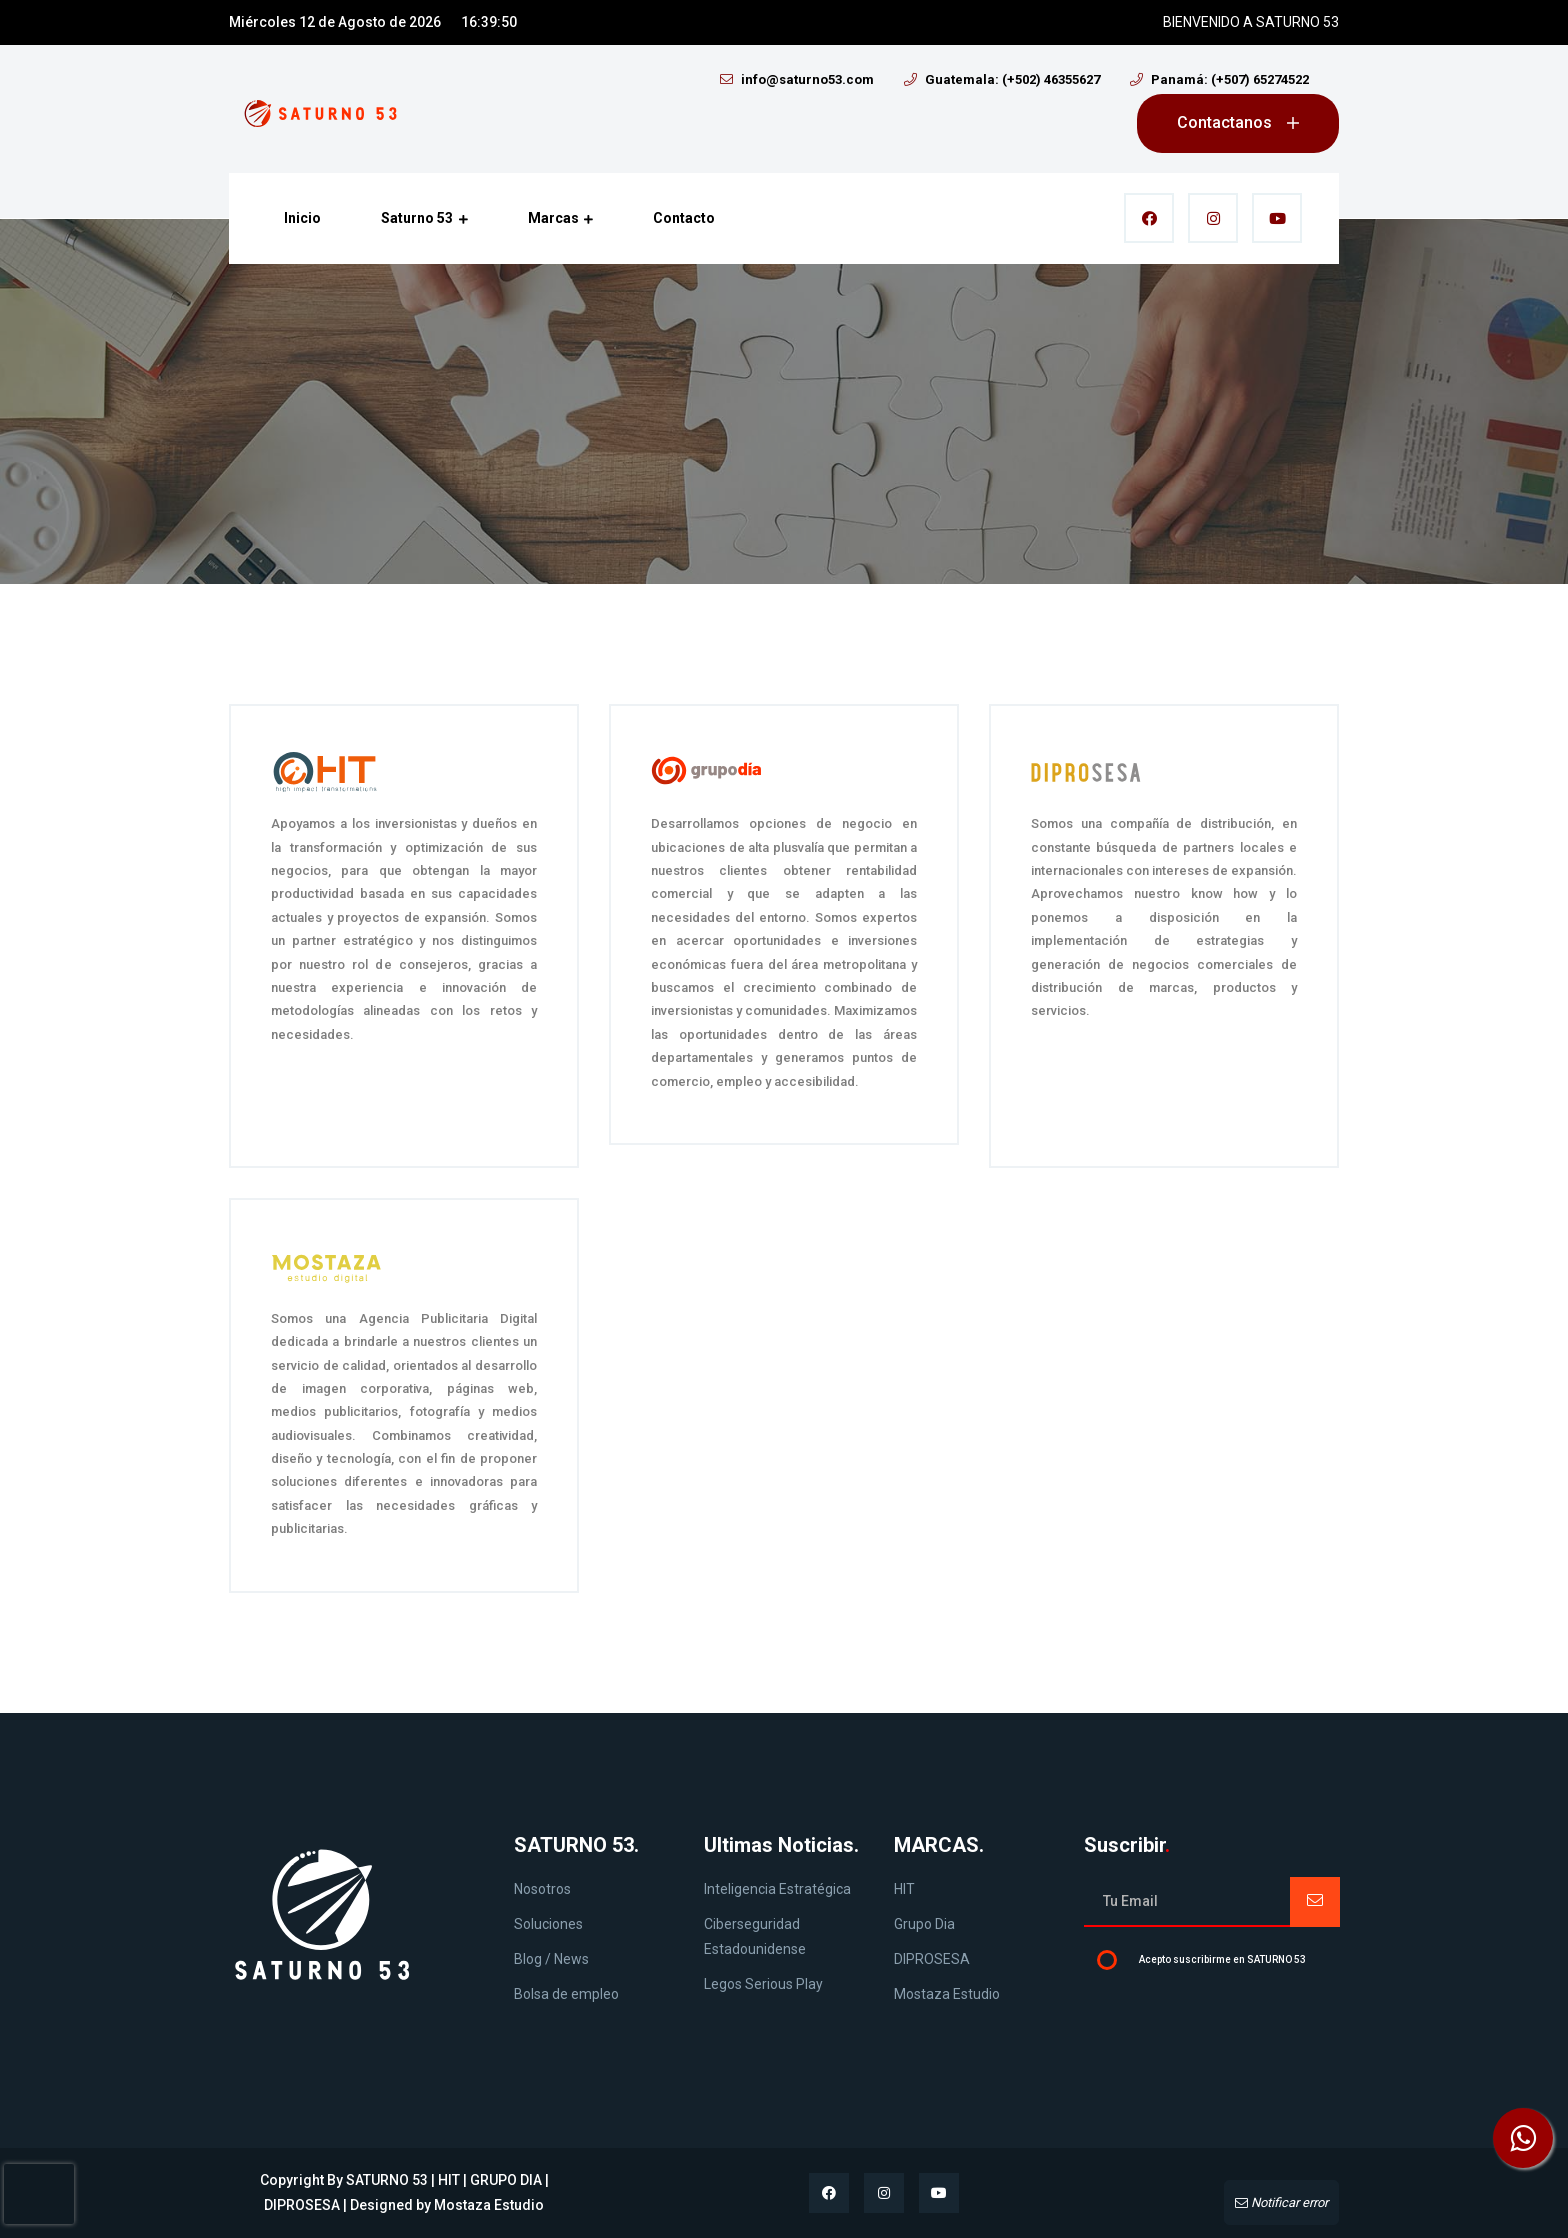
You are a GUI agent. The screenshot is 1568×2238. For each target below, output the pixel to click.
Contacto (684, 218)
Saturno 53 (424, 218)
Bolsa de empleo (566, 1994)
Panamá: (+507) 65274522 (1219, 79)
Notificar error (1281, 2202)
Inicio (302, 218)
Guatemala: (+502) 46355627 (1002, 79)
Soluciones (548, 1924)
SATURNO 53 (387, 2180)
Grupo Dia (924, 1924)
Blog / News (551, 1959)
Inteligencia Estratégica (777, 1889)
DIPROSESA (932, 1959)
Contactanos (1238, 122)
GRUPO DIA (506, 2180)
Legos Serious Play (763, 1984)
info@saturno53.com (797, 79)
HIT (904, 1889)
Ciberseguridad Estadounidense (755, 1936)
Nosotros (542, 1889)
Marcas (561, 218)
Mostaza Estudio (947, 1994)
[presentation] (39, 2194)
